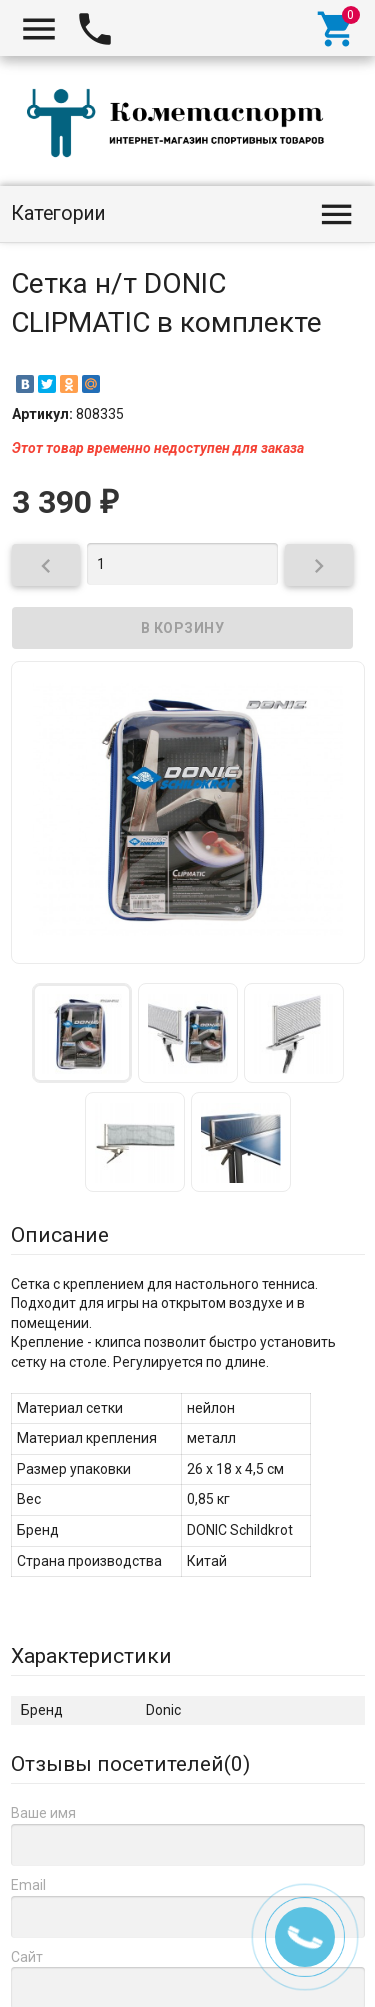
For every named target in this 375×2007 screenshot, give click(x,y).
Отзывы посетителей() (130, 1764)
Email (28, 1885)
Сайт (27, 1957)
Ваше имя (43, 1813)
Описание (60, 1235)
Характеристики (91, 1656)
